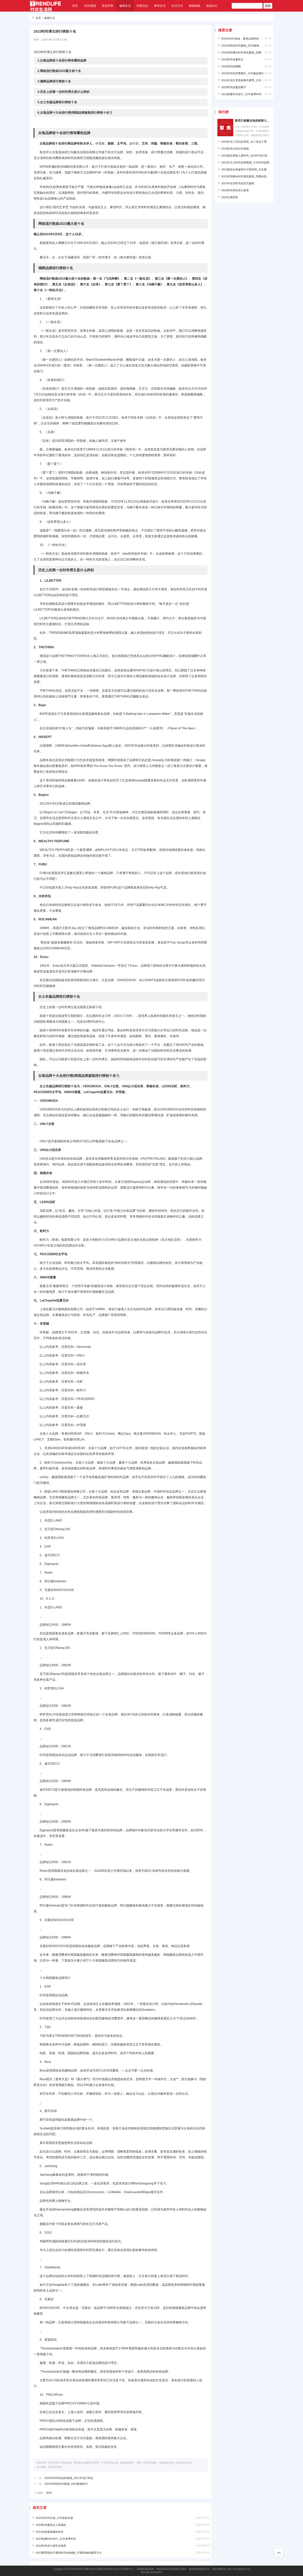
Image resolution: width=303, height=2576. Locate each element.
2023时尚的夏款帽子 (233, 87)
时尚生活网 (83, 2569)
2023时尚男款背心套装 (235, 190)
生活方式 (177, 5)
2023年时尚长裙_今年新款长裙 (54, 2517)
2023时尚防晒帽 (231, 66)
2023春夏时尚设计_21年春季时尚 (56, 2538)
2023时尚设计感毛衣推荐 (51, 2545)
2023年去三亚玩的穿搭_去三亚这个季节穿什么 (249, 141)
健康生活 (125, 5)
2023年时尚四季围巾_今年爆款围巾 (242, 73)
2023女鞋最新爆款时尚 (49, 2531)
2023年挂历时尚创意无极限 (237, 183)
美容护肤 (107, 5)
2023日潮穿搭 (229, 197)
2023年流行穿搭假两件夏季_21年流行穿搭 (246, 80)
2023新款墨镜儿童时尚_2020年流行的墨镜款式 (249, 155)
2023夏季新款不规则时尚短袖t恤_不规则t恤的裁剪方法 (69, 2552)
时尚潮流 (90, 5)
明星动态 (142, 5)
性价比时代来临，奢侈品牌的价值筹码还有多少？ (251, 38)
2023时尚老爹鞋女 (232, 59)
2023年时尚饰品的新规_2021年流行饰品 (68, 2478)
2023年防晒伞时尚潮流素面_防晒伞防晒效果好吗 (250, 52)
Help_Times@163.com (238, 2569)
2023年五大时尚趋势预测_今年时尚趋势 (245, 162)
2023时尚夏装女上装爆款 (51, 2524)
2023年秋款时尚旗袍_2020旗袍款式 (66, 2483)
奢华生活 (160, 5)
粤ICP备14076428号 (151, 2572)
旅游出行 (212, 5)
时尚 (49, 2492)
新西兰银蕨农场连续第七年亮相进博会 (253, 120)
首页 (75, 5)
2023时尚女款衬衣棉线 (235, 148)
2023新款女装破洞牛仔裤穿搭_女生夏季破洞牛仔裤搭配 (254, 169)
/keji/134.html (55, 2467)
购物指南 (194, 5)
